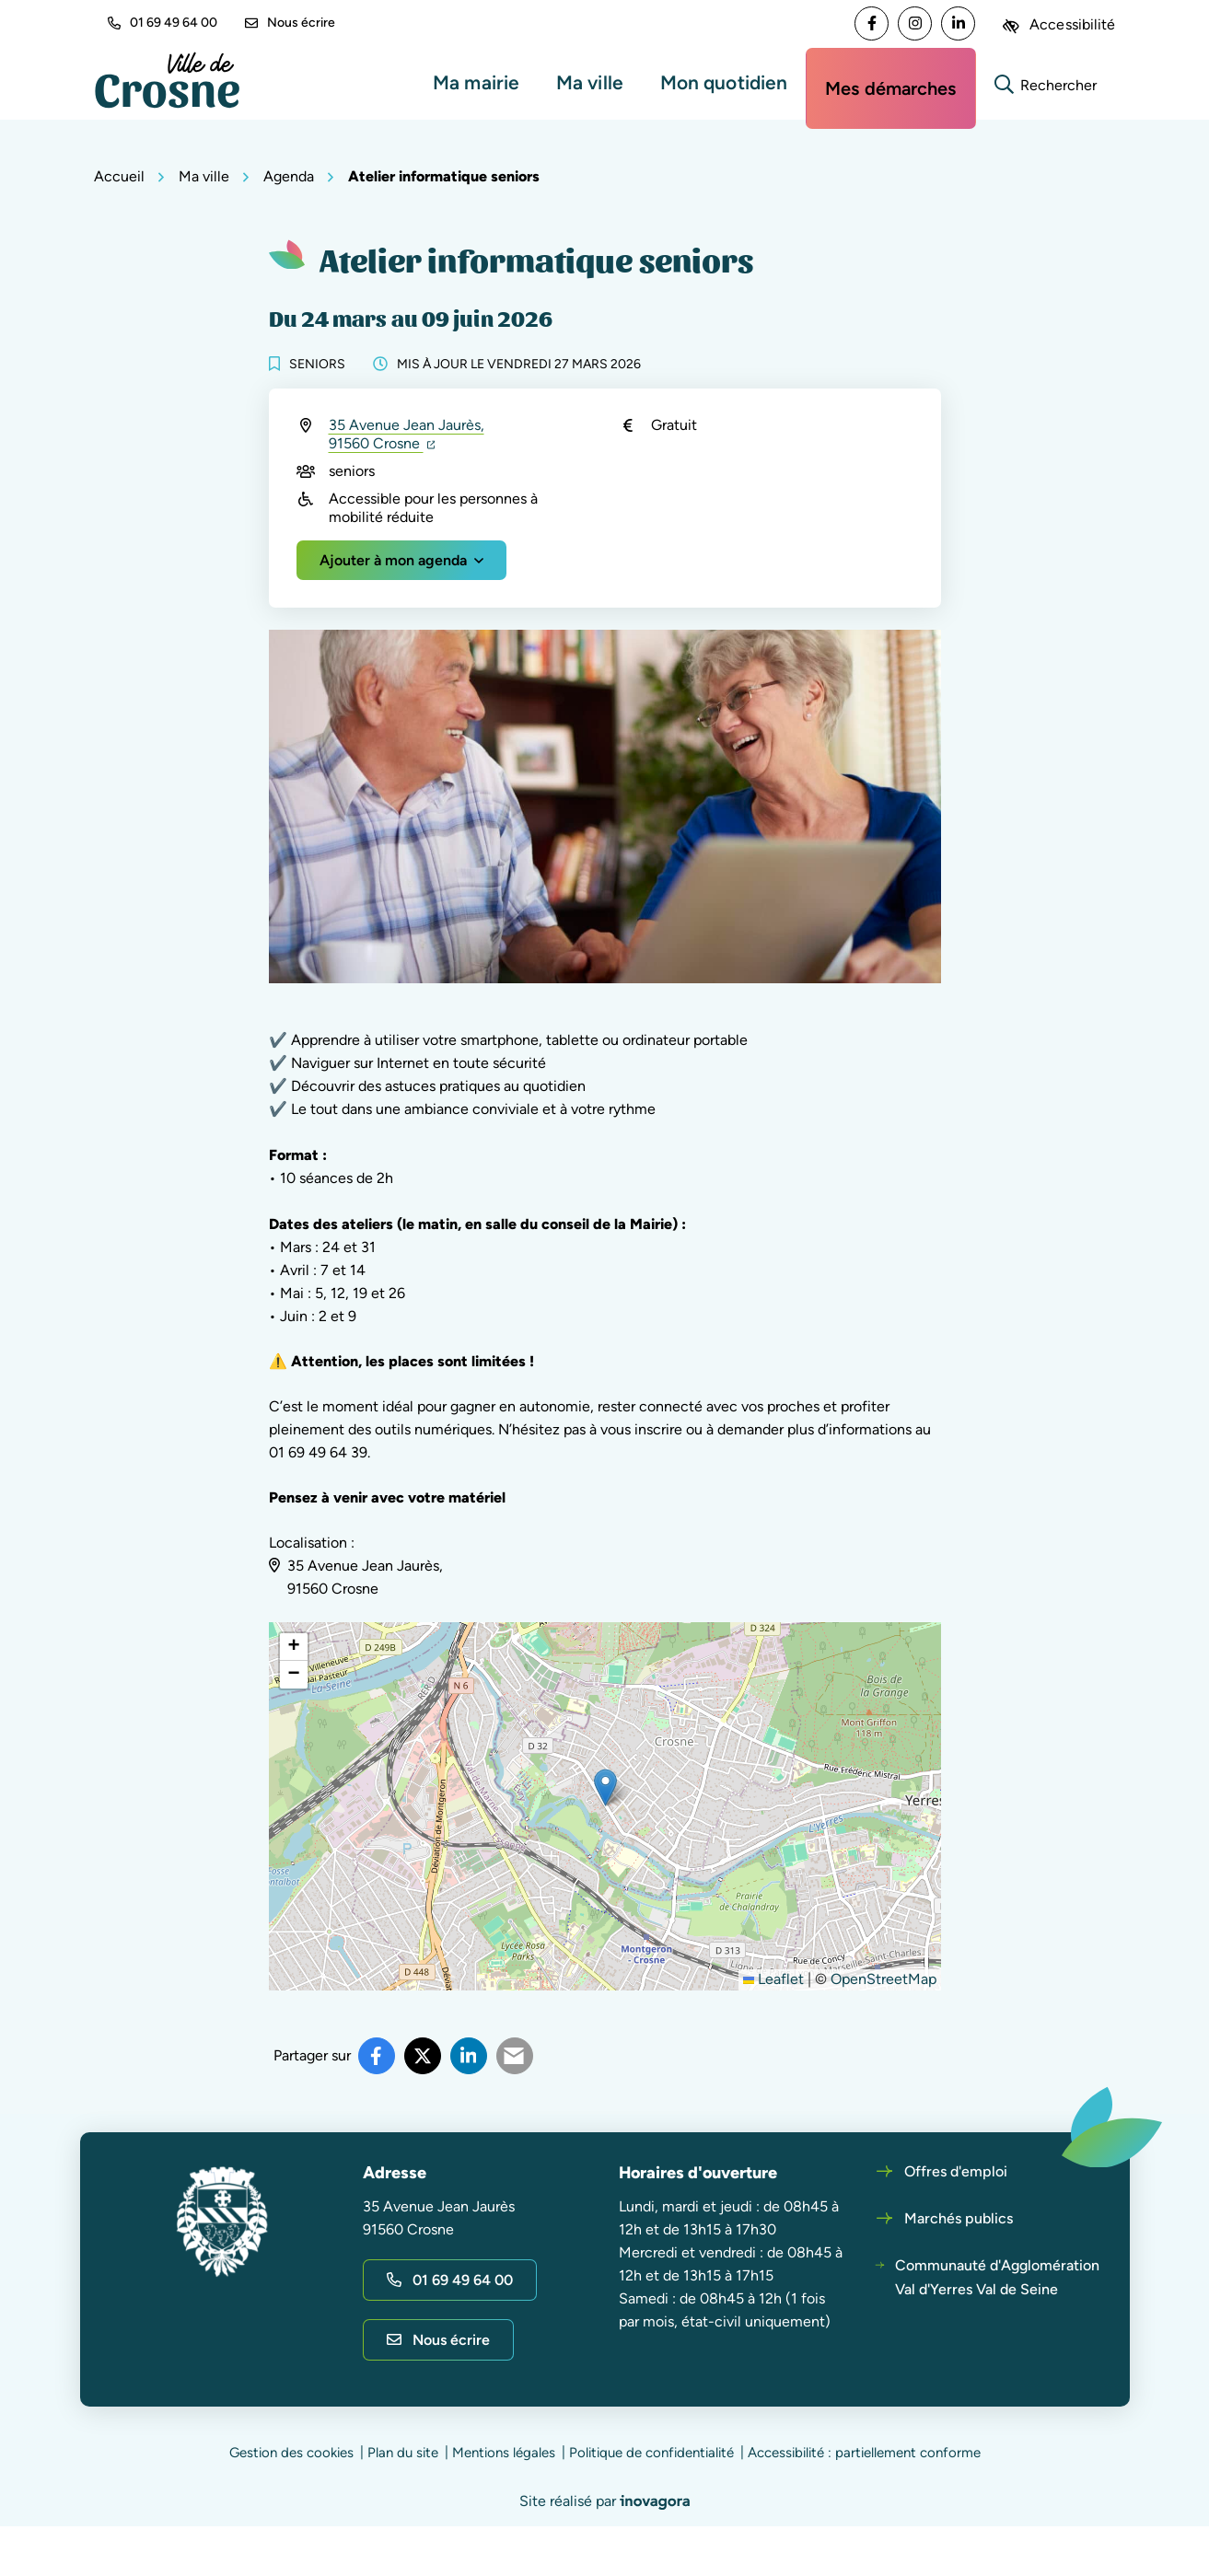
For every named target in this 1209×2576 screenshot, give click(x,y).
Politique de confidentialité (651, 2452)
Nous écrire (290, 22)
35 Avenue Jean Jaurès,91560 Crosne (406, 434)
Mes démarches (890, 88)
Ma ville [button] (589, 82)
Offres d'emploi (955, 2171)
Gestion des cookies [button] (291, 2452)
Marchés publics (958, 2218)
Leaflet (773, 1979)
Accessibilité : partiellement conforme (864, 2452)
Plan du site (402, 2452)
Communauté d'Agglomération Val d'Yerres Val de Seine (997, 2277)
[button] (605, 1787)
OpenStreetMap (883, 1979)
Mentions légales (503, 2452)
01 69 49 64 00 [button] (162, 22)
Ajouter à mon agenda (393, 560)
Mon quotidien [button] (723, 82)
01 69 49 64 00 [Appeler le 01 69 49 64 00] (450, 2280)
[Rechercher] (1046, 83)
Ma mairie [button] (476, 82)
